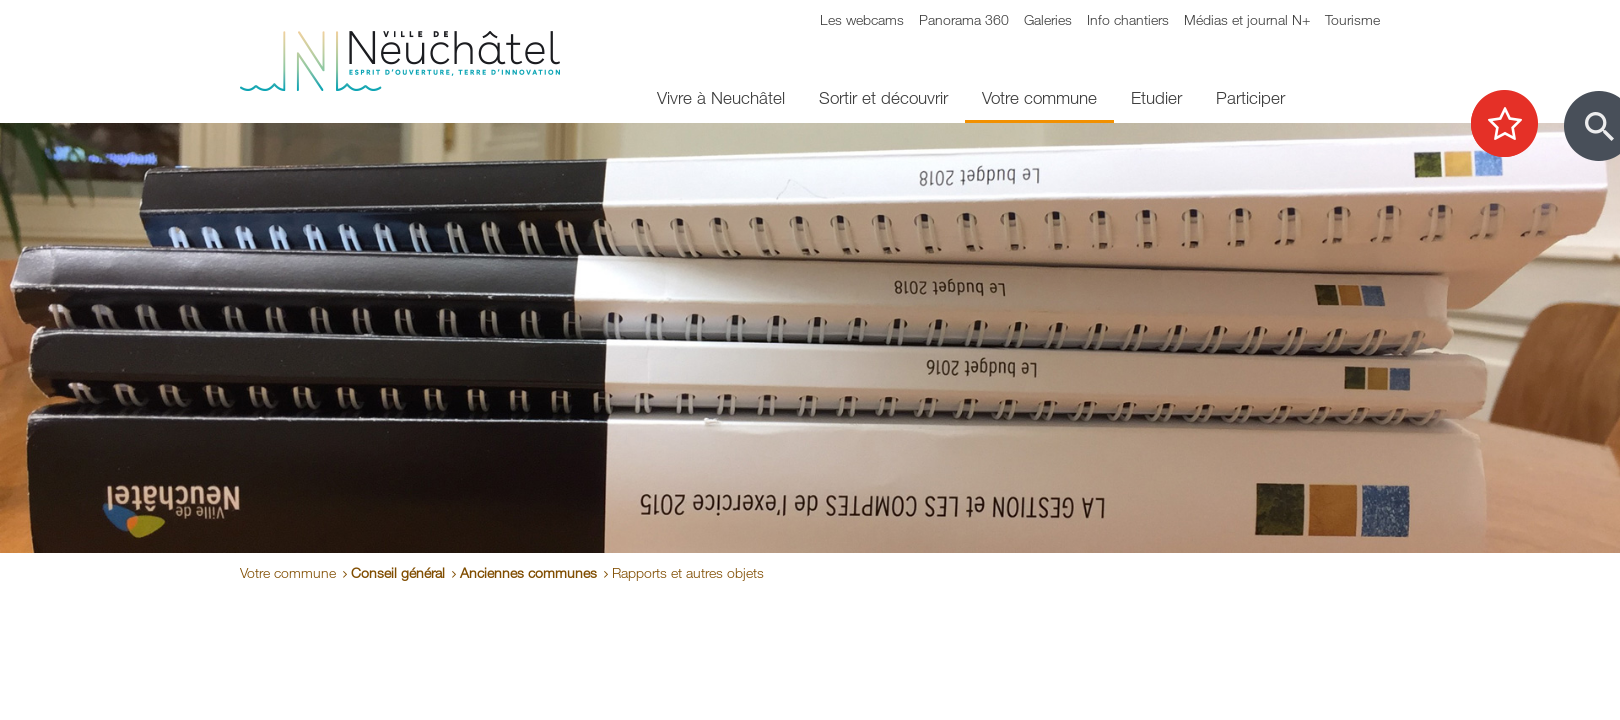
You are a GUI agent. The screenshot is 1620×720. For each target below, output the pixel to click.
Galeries (1048, 19)
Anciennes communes (528, 572)
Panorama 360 (964, 19)
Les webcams (862, 19)
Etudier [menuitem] (1156, 97)
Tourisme (1352, 19)
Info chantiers (1128, 19)
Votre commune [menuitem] (1039, 97)
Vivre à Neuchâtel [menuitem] (721, 97)
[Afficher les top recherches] (1514, 125)
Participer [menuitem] (1250, 97)
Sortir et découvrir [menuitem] (883, 97)
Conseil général (398, 572)
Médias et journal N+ (1247, 19)
